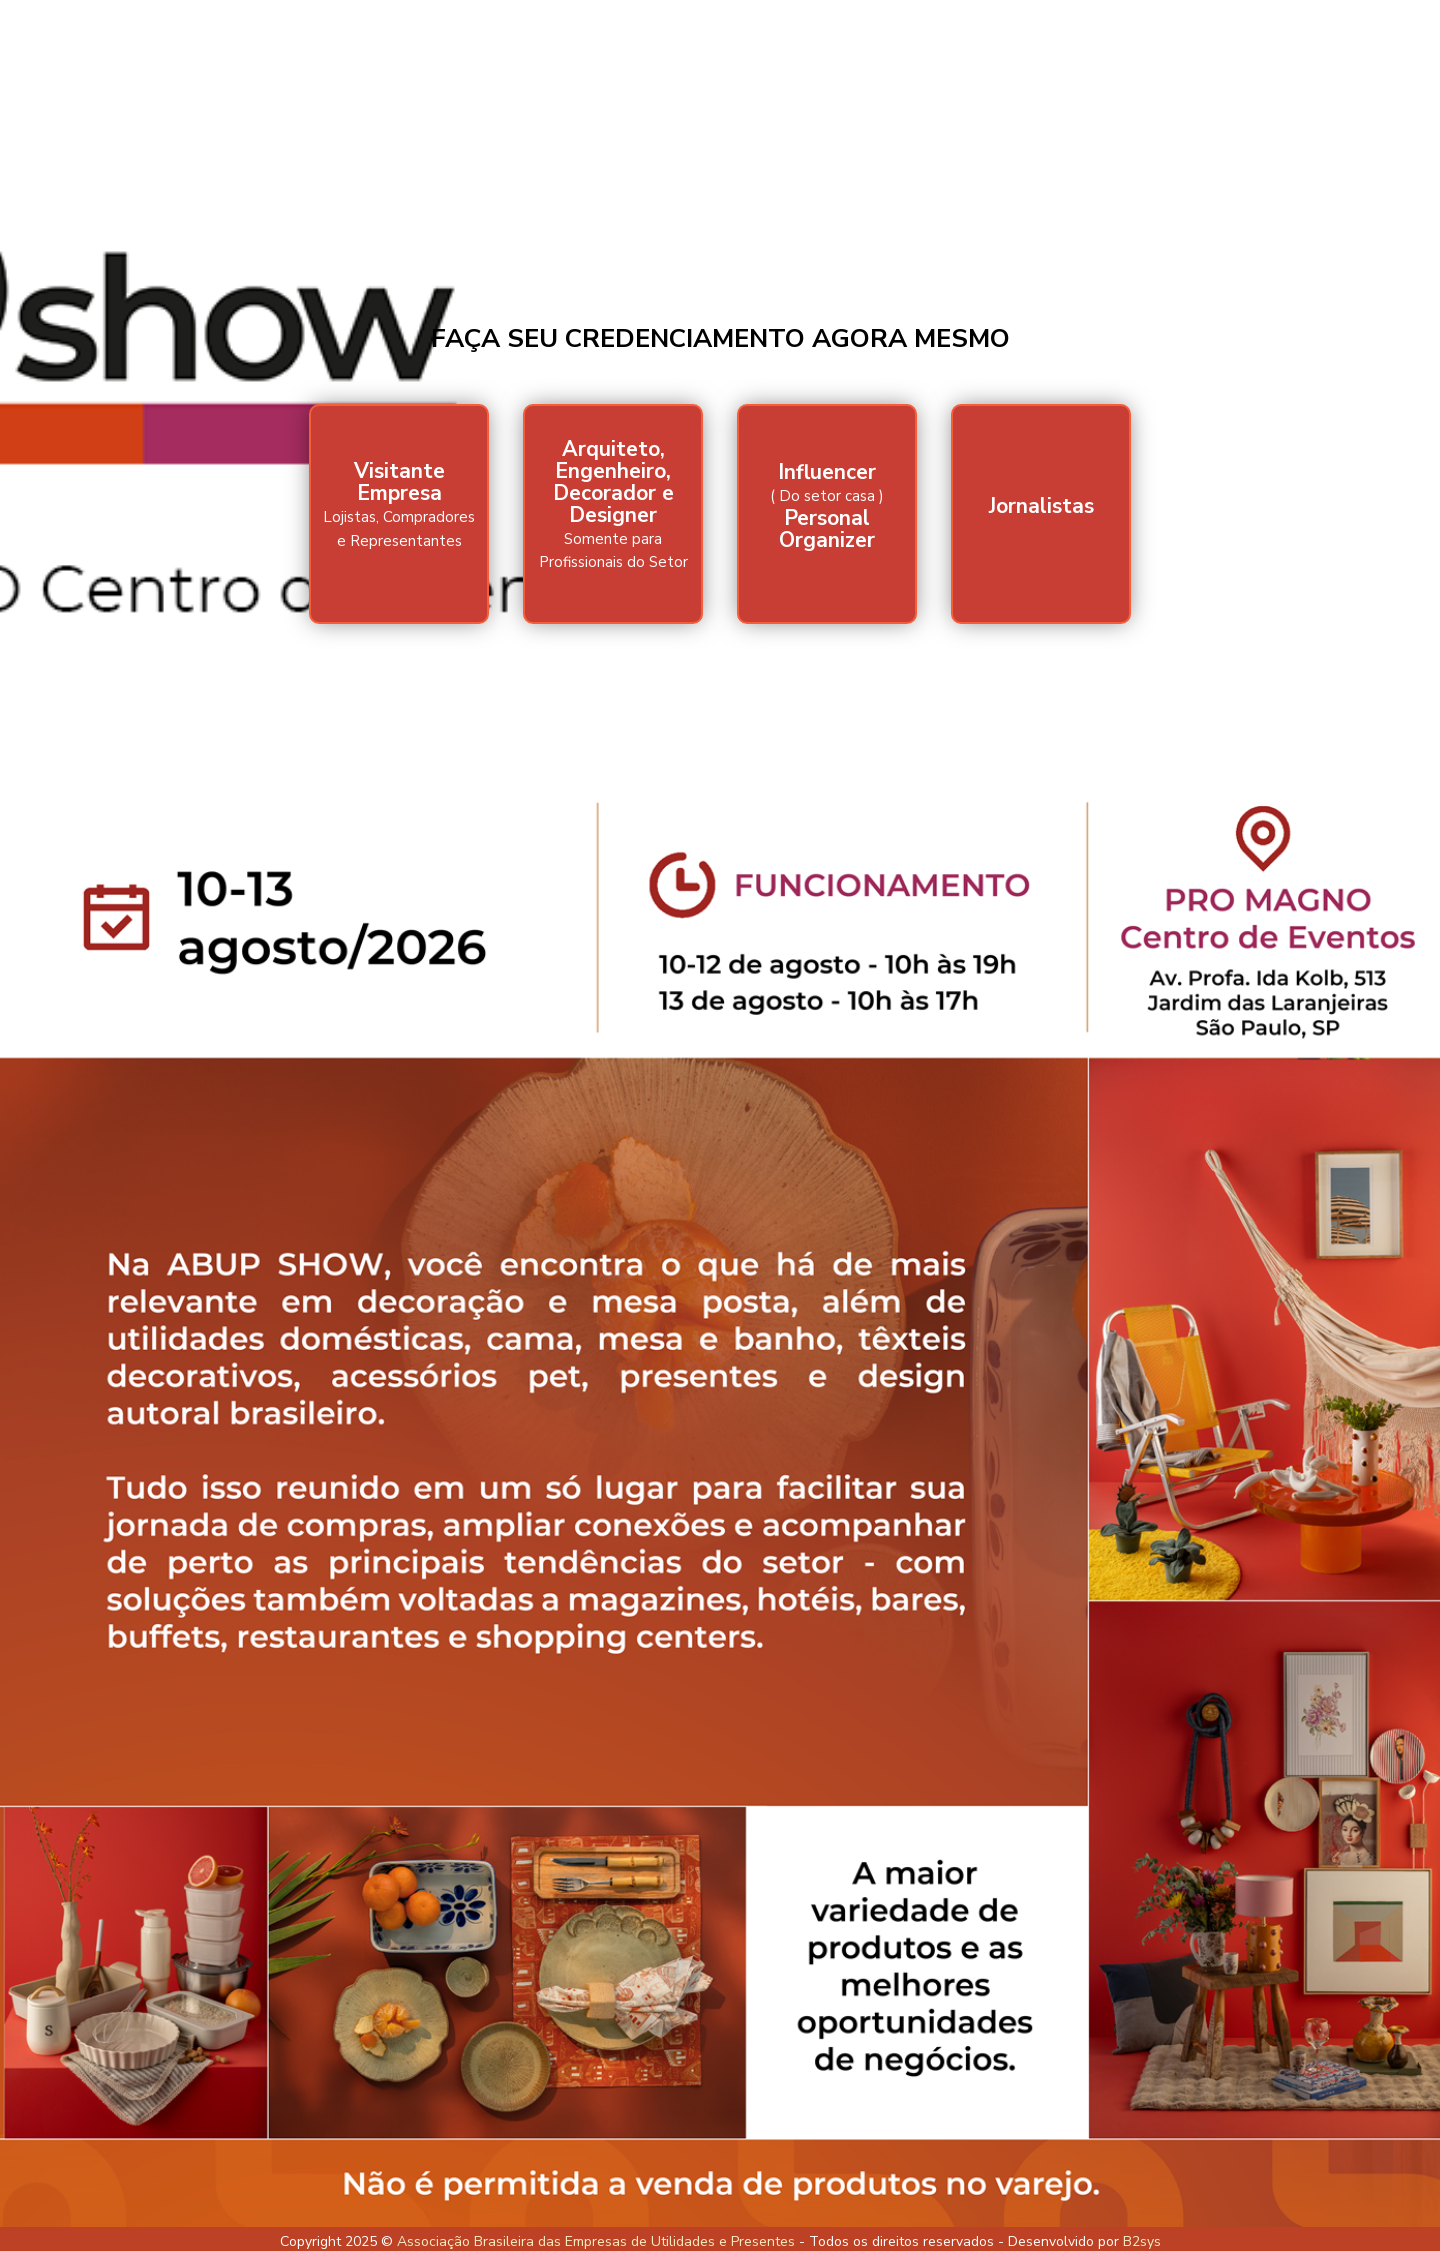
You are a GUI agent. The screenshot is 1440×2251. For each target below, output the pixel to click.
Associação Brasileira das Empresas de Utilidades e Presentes (596, 2241)
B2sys (1142, 2241)
